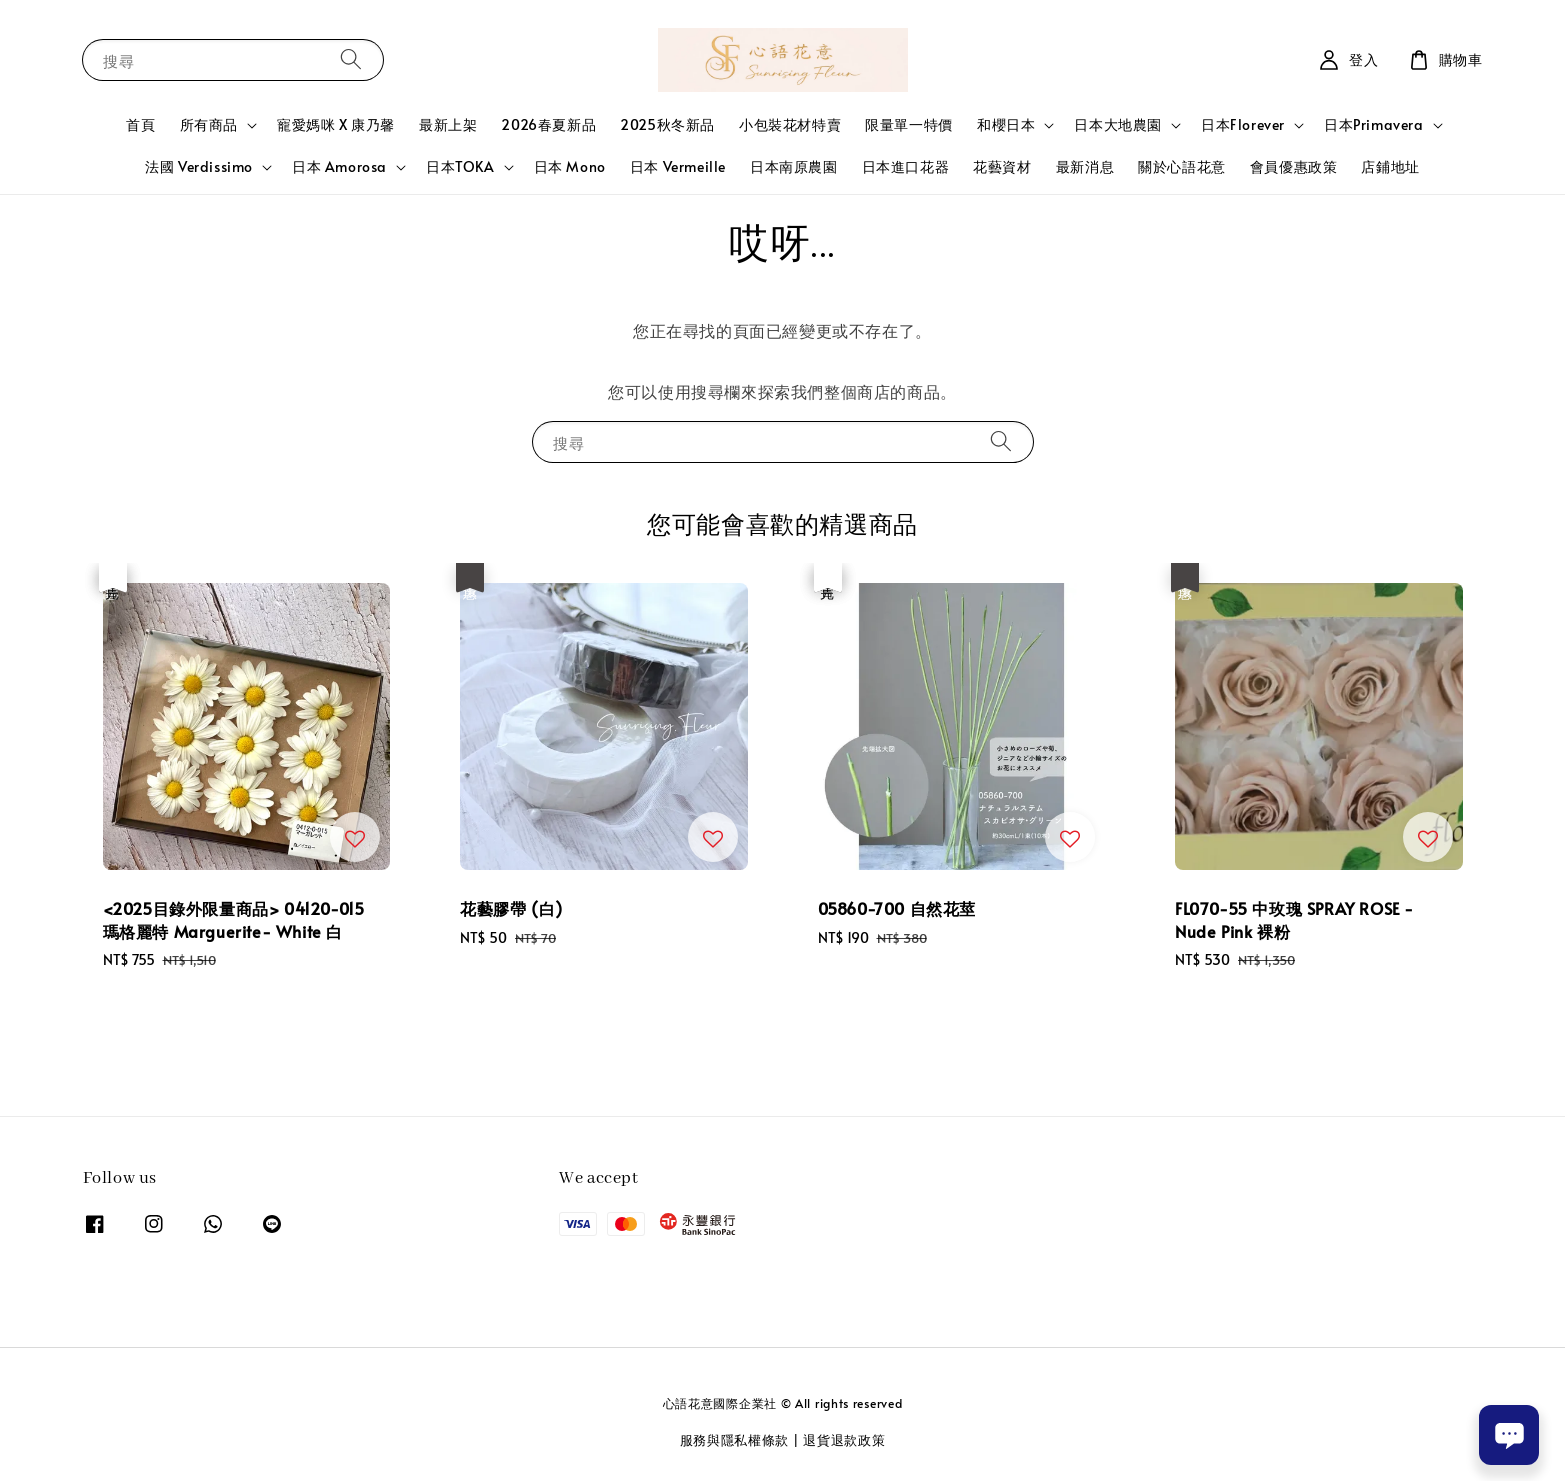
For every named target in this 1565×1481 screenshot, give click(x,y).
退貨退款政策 (844, 1440)
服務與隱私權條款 (735, 1440)
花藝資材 (1002, 166)
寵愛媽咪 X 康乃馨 (336, 124)
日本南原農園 (794, 166)
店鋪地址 (1390, 166)
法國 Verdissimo (199, 167)
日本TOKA (460, 167)
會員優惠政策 (1294, 166)
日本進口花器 (906, 166)
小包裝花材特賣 (790, 124)
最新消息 (1085, 166)
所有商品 (209, 125)
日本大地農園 (1118, 125)
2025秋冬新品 (667, 124)
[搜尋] (351, 59)
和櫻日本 (1006, 125)
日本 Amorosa (339, 167)
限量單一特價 (909, 124)
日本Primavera (1374, 125)
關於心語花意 (1182, 166)
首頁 (140, 124)
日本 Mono (570, 166)
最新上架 (448, 124)
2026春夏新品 (548, 124)
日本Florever (1243, 125)
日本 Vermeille (678, 166)
